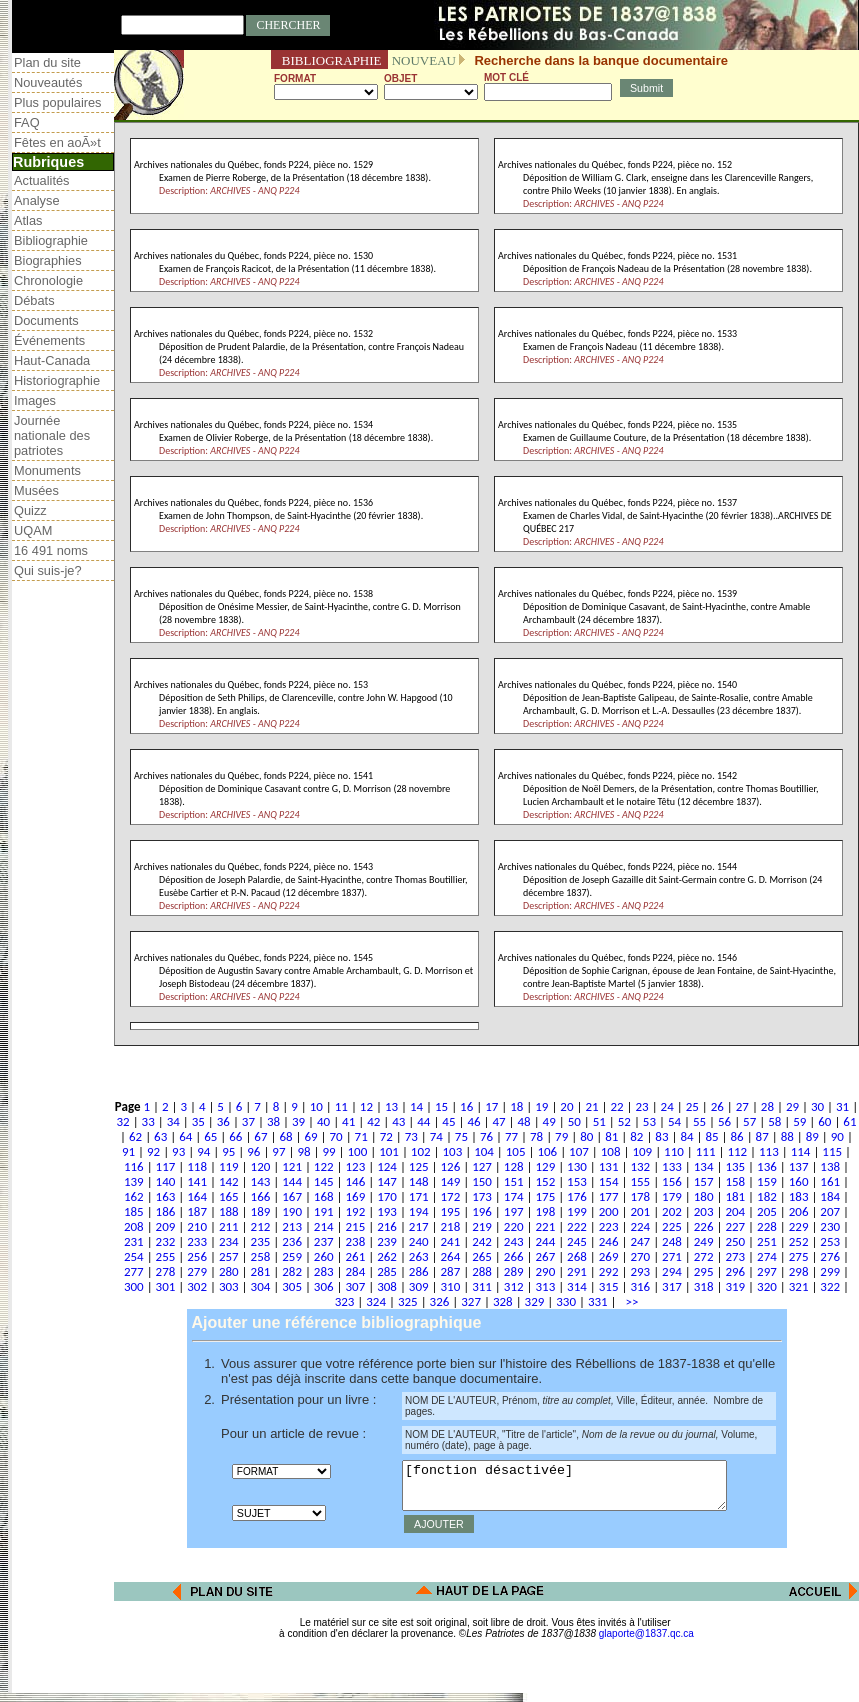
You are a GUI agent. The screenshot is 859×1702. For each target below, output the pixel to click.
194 (419, 1211)
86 (737, 1136)
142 (229, 1181)
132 (640, 1166)
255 (166, 1256)
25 (692, 1106)
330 (566, 1301)
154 (609, 1181)
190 (292, 1211)
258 (261, 1256)
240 (419, 1241)
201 (640, 1211)
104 (484, 1151)
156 (672, 1181)
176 (577, 1196)
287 (450, 1271)
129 (545, 1166)
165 (229, 1196)
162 (134, 1196)
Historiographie (57, 380)
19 (541, 1106)
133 (672, 1166)
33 (148, 1121)
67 (260, 1136)
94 (203, 1151)
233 (197, 1241)
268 (577, 1256)
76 (486, 1136)
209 (166, 1226)
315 (609, 1286)
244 (545, 1241)
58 (774, 1121)
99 (328, 1151)
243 (514, 1241)
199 (577, 1211)
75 (461, 1136)
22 (616, 1106)
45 (448, 1121)
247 (640, 1241)
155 (640, 1181)
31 (842, 1106)
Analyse (37, 200)
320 (767, 1286)
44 (423, 1121)
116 (134, 1166)
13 (391, 1106)
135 (735, 1166)
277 (134, 1271)
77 (511, 1136)
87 (762, 1136)
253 (830, 1241)
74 (436, 1136)
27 (742, 1106)
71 (361, 1136)
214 (324, 1226)
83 (661, 1136)
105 (516, 1151)
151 (514, 1181)
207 (830, 1211)
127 (482, 1166)
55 (699, 1121)
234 (229, 1241)
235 (261, 1241)
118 (197, 1166)
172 (450, 1196)
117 (166, 1166)
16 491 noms (51, 550)
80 (586, 1136)
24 (667, 1106)
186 (166, 1211)
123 (356, 1166)
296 (735, 1271)
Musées (36, 490)
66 (235, 1136)
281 (261, 1271)
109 (642, 1151)
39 (298, 1121)
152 (545, 1181)
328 (503, 1301)
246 (609, 1241)
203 (704, 1211)
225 (672, 1226)
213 (292, 1226)
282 (292, 1271)
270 (640, 1256)
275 (799, 1256)
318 (704, 1286)
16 (466, 1106)
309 (419, 1286)
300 (134, 1286)
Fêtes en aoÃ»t (57, 142)
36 (223, 1121)
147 (387, 1181)
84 (686, 1136)
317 (672, 1286)
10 (316, 1106)
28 (767, 1106)
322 (830, 1286)
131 (609, 1166)
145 (324, 1181)
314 (577, 1286)
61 (849, 1121)
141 (197, 1181)
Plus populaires (58, 102)
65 (210, 1136)
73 (411, 1136)
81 (611, 1136)
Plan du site (47, 62)
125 (419, 1166)
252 (799, 1241)
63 (160, 1136)
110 (674, 1151)
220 (514, 1226)
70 (336, 1136)
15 (441, 1106)
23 (642, 1106)
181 (735, 1196)
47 (498, 1121)
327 (471, 1301)
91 (128, 1151)
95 (228, 1151)
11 (341, 1106)
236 (292, 1241)
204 (735, 1211)
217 (419, 1226)
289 (514, 1271)
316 (640, 1286)
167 (292, 1196)
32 (123, 1121)
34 (173, 1121)
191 (324, 1211)
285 (387, 1271)
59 (799, 1121)
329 (535, 1301)
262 (387, 1256)
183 (799, 1196)
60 (824, 1121)
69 (310, 1136)
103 (452, 1151)
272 (704, 1256)
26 (717, 1106)
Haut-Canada (52, 360)
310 (450, 1286)
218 (450, 1226)
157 (704, 1181)
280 (229, 1271)
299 (830, 1271)
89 (812, 1136)
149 (450, 1181)
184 (830, 1196)
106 (547, 1151)
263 (419, 1256)
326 (440, 1301)
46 (473, 1121)
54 (674, 1121)
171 (419, 1196)
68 (285, 1136)
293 (640, 1271)
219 (482, 1226)
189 (261, 1211)
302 (197, 1286)
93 (178, 1151)
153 (577, 1181)
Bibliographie (51, 240)
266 (514, 1256)
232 (166, 1241)
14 (416, 1106)
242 (482, 1241)
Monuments (47, 470)
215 (356, 1226)
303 (229, 1286)
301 (166, 1286)
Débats (34, 300)
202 (672, 1211)
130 (577, 1166)
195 (450, 1211)
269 (609, 1256)
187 (197, 1211)
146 (356, 1181)
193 (387, 1211)
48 (524, 1121)
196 (482, 1211)
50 (574, 1121)
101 (389, 1151)
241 (450, 1241)
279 (197, 1271)
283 (324, 1271)
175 (545, 1196)
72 (386, 1136)
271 (672, 1256)
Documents (46, 320)
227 (735, 1226)
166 (261, 1196)
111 (706, 1151)
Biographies (48, 260)
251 (767, 1241)
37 (248, 1121)
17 (491, 1106)
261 (356, 1256)
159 (767, 1181)
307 (356, 1286)
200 (609, 1211)
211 (229, 1226)
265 (482, 1256)
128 (514, 1166)
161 (830, 1181)
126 (450, 1166)
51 (599, 1121)
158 (735, 1181)
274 (767, 1256)
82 (636, 1136)
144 (292, 1181)
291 (577, 1271)
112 (737, 1151)
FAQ (27, 122)
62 (135, 1136)
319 (735, 1286)
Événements (49, 340)
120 (261, 1166)
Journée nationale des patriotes (52, 435)
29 (792, 1106)
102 (421, 1151)
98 (303, 1151)
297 (767, 1271)
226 (704, 1226)
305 (292, 1286)
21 (591, 1106)
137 (799, 1166)
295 (704, 1271)
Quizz (30, 510)
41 (348, 1121)
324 (376, 1301)
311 (482, 1286)
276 (830, 1256)
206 (799, 1211)
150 (482, 1181)
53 (649, 1121)
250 (735, 1241)
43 (398, 1121)
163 (166, 1196)
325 (408, 1301)
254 (134, 1256)
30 (817, 1106)
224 (640, 1226)
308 (387, 1286)
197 (514, 1211)
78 (536, 1136)
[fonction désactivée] (583, 1490)
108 (611, 1151)
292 (609, 1271)
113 (769, 1151)
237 (324, 1241)
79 (561, 1136)
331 (598, 1301)
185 (134, 1211)
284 (356, 1271)
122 (324, 1166)
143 (261, 1181)
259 (292, 1256)
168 (324, 1196)
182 (767, 1196)
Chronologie (48, 280)
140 (166, 1181)
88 (787, 1136)
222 (577, 1226)
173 (482, 1196)
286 (419, 1271)
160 (799, 1181)
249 (704, 1241)
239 (387, 1241)
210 (197, 1226)
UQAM (33, 530)
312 (514, 1286)
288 (482, 1271)
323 (345, 1301)
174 (514, 1196)
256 (197, 1256)
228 (767, 1226)
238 (356, 1241)
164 (197, 1196)
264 (450, 1256)
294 (672, 1271)
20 (566, 1106)
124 (387, 1166)
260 (324, 1256)
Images (35, 400)
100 (358, 1151)
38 (273, 1121)
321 (799, 1286)
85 (711, 1136)
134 (704, 1166)
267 (545, 1256)
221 (545, 1226)
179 (672, 1196)
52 (624, 1121)
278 (166, 1271)
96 (253, 1151)
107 (579, 1151)
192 (356, 1211)
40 (323, 1121)
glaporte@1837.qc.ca (646, 1642)
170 (387, 1196)
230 (830, 1226)
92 (153, 1151)
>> (629, 1301)
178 (640, 1196)
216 (387, 1226)
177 (609, 1196)
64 (185, 1136)
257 (229, 1256)
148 (419, 1181)
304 (261, 1286)
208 (134, 1226)
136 (767, 1166)
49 (549, 1121)
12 (366, 1106)
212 (261, 1226)
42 (373, 1121)
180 (704, 1196)
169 (356, 1196)
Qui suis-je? (48, 570)
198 (545, 1211)
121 (292, 1166)
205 (767, 1211)
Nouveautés (48, 82)
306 (324, 1286)
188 (229, 1211)
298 (799, 1271)
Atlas (28, 220)
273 (735, 1256)
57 (749, 1121)
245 (577, 1241)
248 (672, 1241)
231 (134, 1241)
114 (801, 1151)
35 (198, 1121)
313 (545, 1286)
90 (837, 1136)
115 (832, 1151)
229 (799, 1226)
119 (229, 1166)
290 (545, 1271)
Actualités (41, 180)
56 (724, 1121)
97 (278, 1151)
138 (830, 1166)
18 (516, 1106)
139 (134, 1181)
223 (609, 1226)
